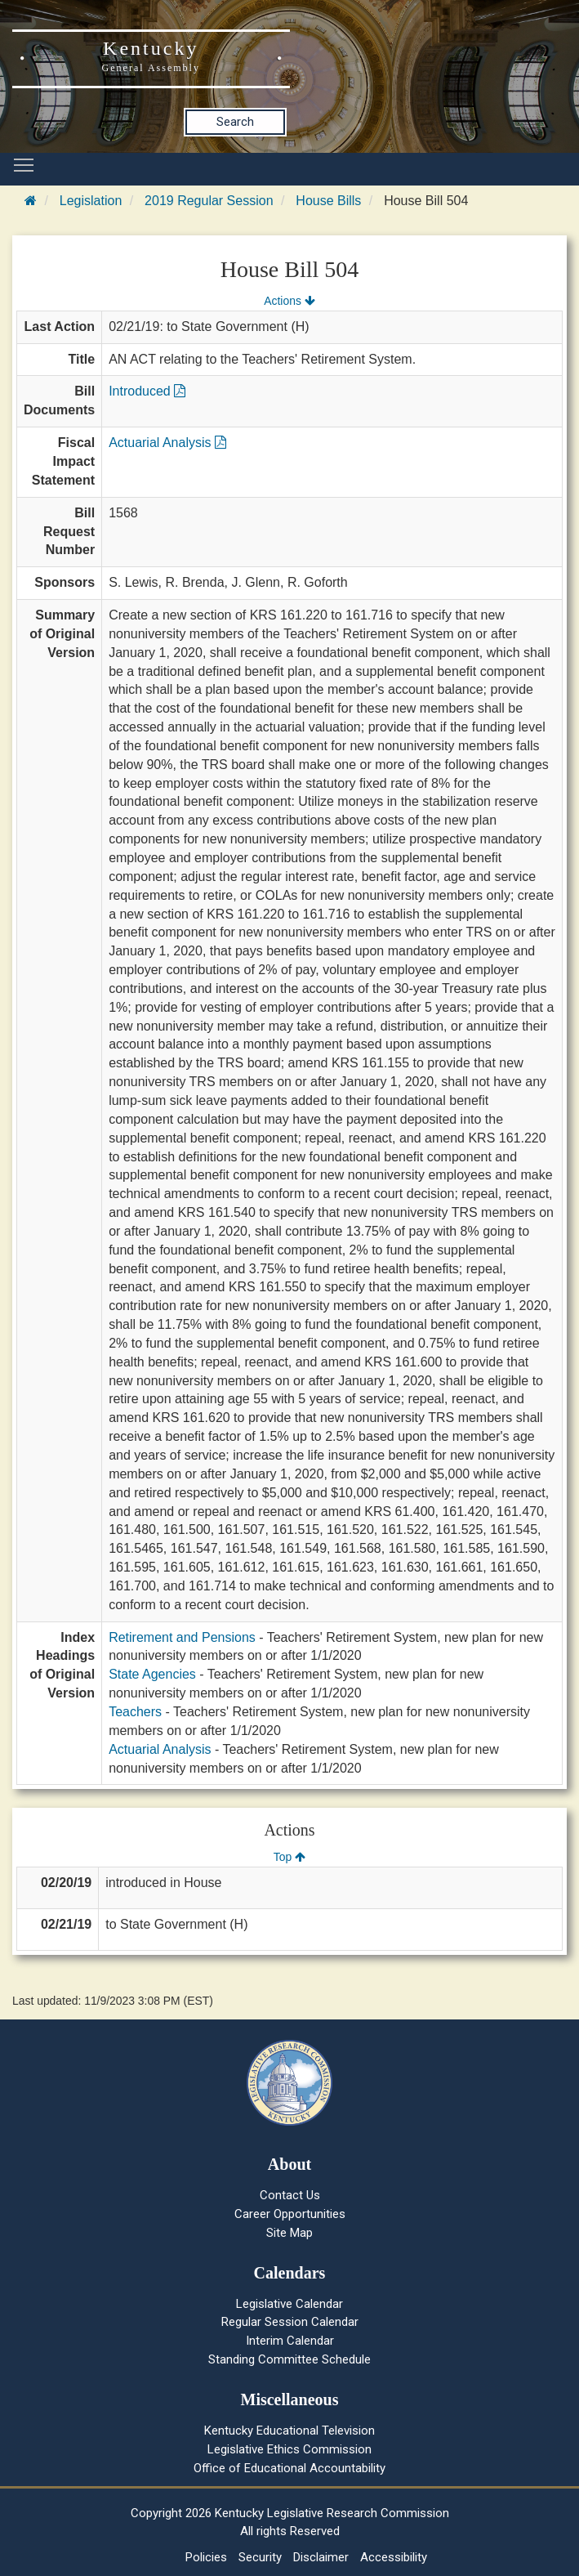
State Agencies (152, 1674)
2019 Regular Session (209, 201)
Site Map (289, 2232)
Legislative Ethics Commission (289, 2449)
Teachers (135, 1712)
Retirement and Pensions (182, 1637)
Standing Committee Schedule (289, 2359)
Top (289, 1856)
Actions (289, 300)
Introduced (147, 391)
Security (260, 2557)
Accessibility (393, 2557)
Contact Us (290, 2195)
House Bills (328, 201)
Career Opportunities (289, 2214)
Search (235, 121)
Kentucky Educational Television (289, 2430)
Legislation (91, 201)
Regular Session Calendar (290, 2321)
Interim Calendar (290, 2340)
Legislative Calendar (289, 2303)
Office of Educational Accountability (289, 2468)
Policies (206, 2557)
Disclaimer (321, 2557)
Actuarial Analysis (167, 442)
